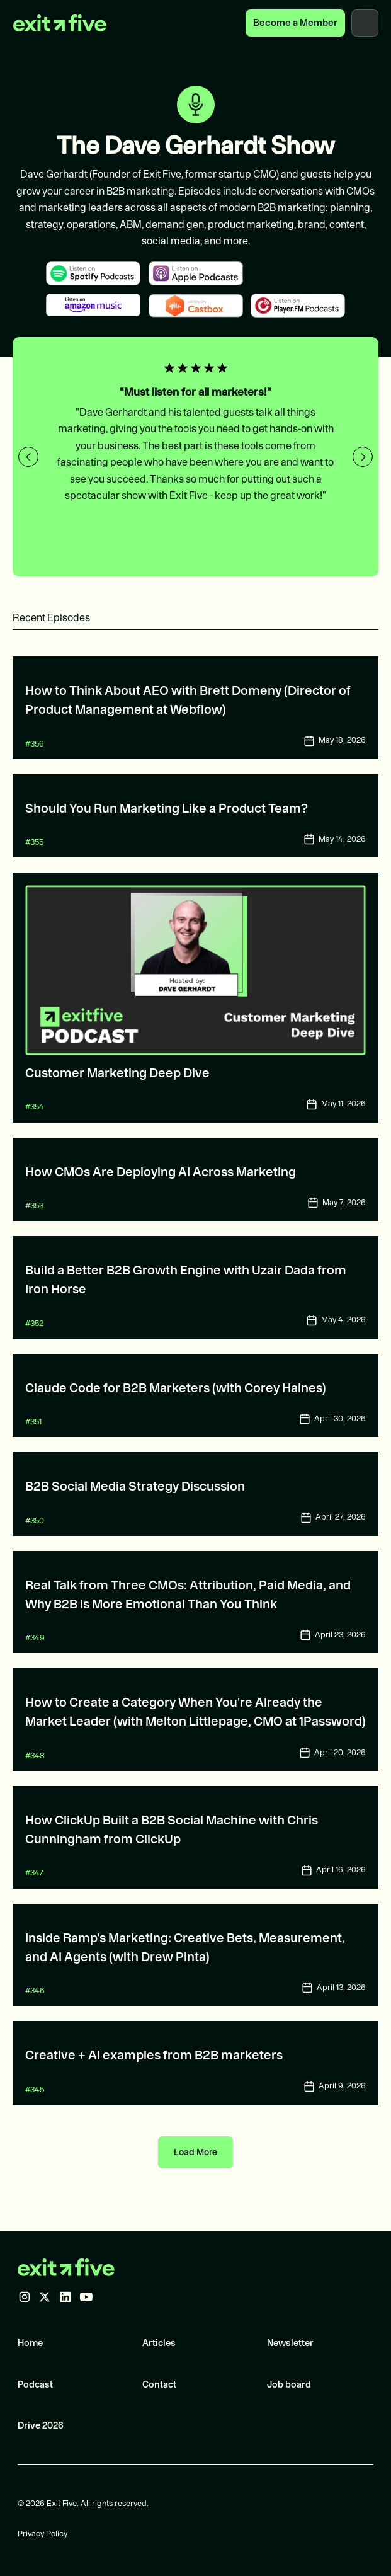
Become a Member (295, 22)
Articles (159, 2342)
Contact (159, 2384)
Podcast (35, 2384)
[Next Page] (195, 2152)
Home (30, 2342)
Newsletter (290, 2342)
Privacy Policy (42, 2533)
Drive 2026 (41, 2425)
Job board (289, 2384)
